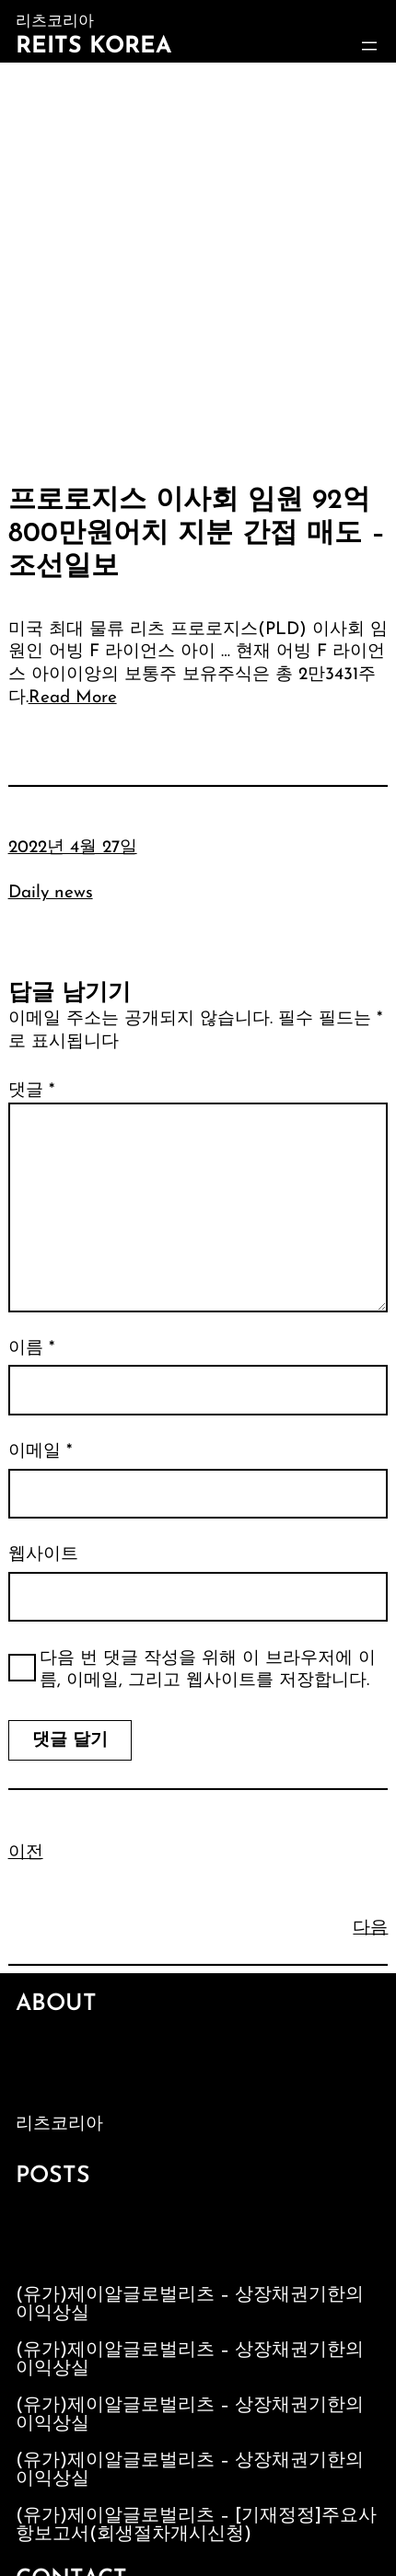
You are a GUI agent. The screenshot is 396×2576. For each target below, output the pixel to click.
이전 (25, 1853)
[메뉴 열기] (369, 46)
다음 (370, 1928)
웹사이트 (43, 1555)
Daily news (50, 893)
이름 (31, 1348)
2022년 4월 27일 (72, 848)
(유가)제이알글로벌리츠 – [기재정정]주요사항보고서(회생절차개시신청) (196, 2525)
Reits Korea (93, 46)
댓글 (31, 1091)
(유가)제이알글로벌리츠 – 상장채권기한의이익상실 (190, 2304)
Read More (73, 698)
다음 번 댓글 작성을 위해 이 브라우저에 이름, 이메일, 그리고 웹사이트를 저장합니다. (208, 1670)
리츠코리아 (59, 2124)
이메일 (40, 1452)
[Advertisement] (198, 270)
